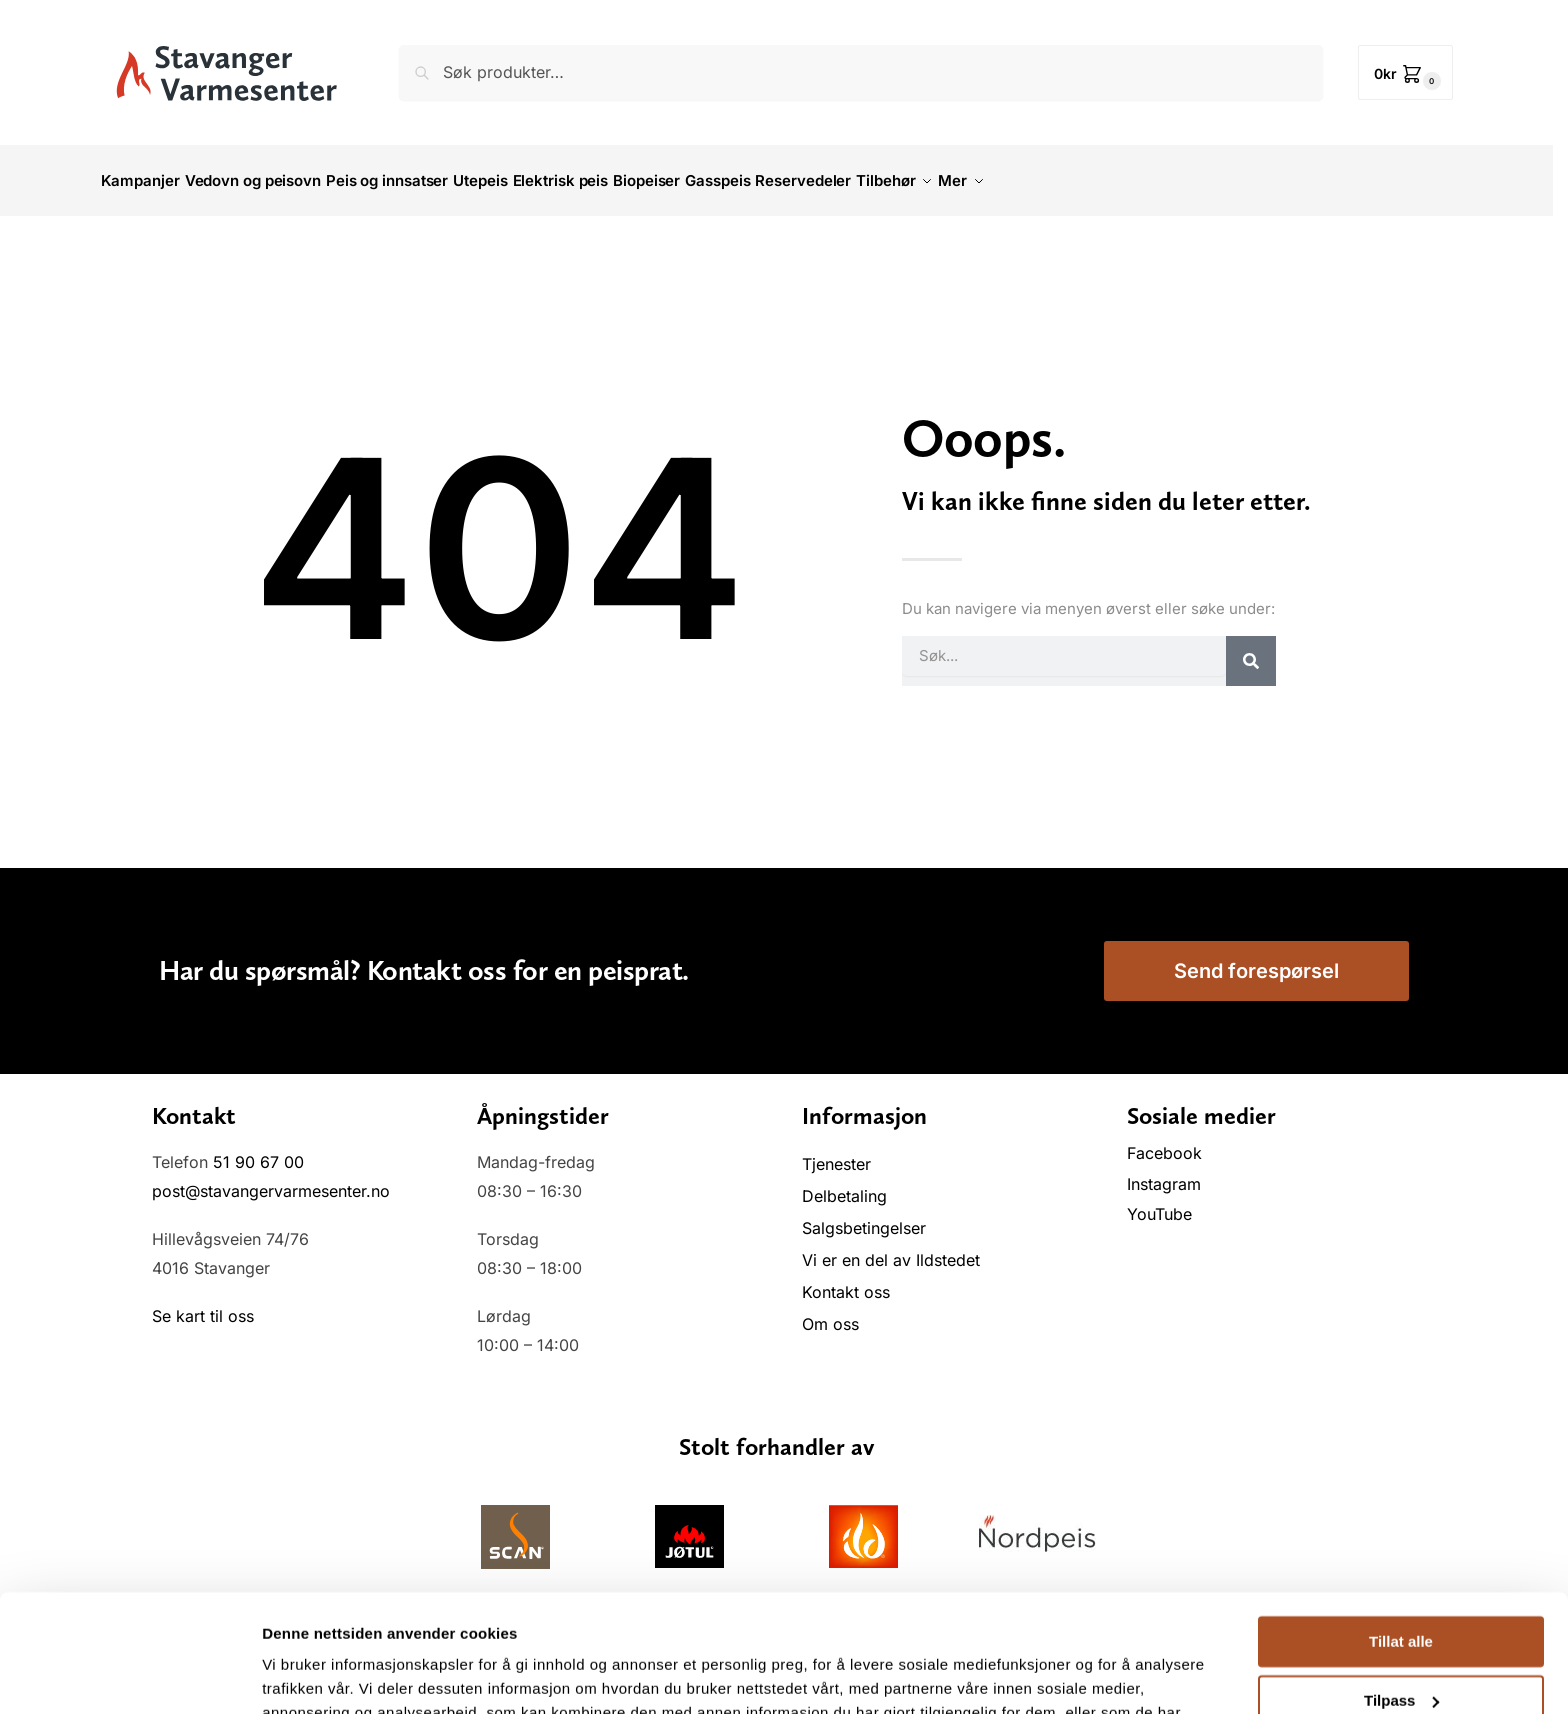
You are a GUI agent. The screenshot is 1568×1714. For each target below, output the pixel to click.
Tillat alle (1401, 1524)
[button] (1405, 72)
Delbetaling (844, 1185)
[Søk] (1251, 649)
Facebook (1167, 1142)
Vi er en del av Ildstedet (891, 1249)
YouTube (1159, 1203)
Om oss (830, 1313)
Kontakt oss (846, 1281)
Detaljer (290, 1674)
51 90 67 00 (258, 1151)
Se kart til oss (203, 1305)
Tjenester (836, 1153)
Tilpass (1401, 1582)
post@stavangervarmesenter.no (271, 1180)
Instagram (1164, 1173)
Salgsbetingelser (864, 1217)
